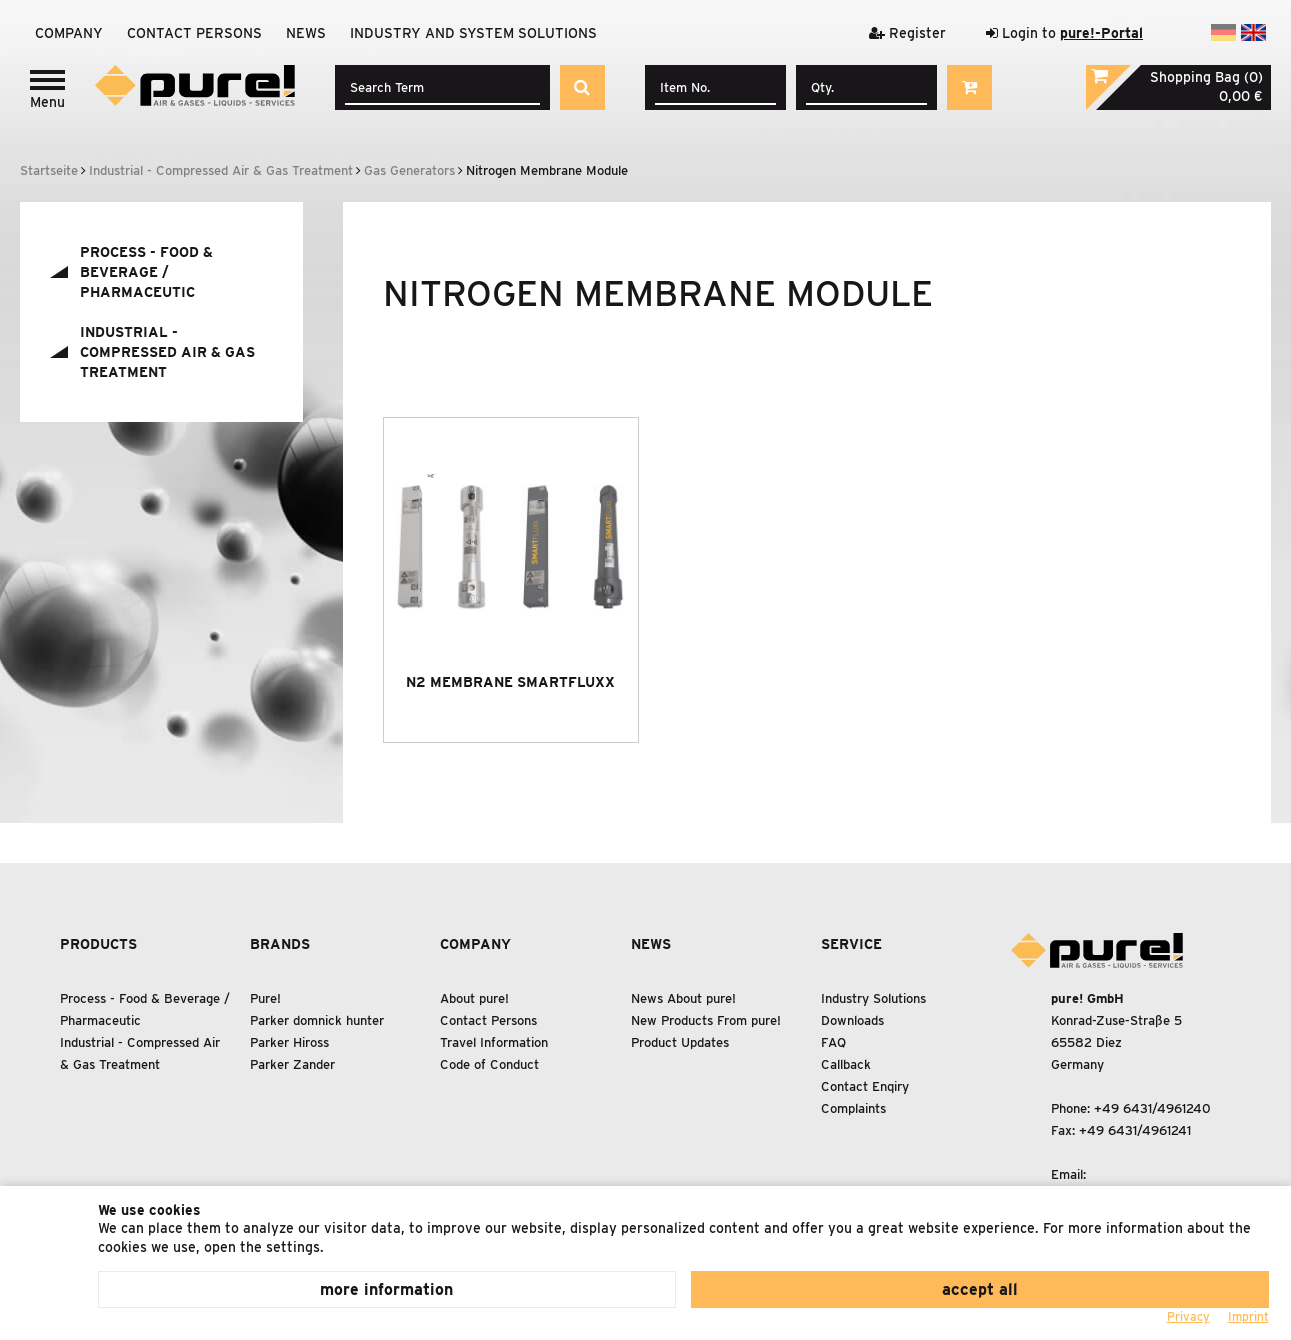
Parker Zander (292, 1064)
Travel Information (494, 1042)
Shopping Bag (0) (1206, 77)
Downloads (852, 1020)
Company (69, 33)
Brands (280, 944)
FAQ (833, 1042)
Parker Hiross (289, 1042)
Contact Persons (194, 33)
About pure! (474, 998)
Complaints (853, 1108)
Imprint (1248, 1316)
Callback (846, 1064)
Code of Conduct (489, 1064)
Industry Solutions (873, 998)
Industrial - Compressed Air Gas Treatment (167, 352)
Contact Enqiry (865, 1086)
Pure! (265, 998)
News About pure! (683, 998)
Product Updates (680, 1042)
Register (907, 33)
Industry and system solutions (473, 33)
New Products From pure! (706, 1020)
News (306, 33)
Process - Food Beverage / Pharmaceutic (146, 272)
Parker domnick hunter (317, 1020)
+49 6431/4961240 (1152, 1108)
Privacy (1188, 1316)
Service (851, 944)
